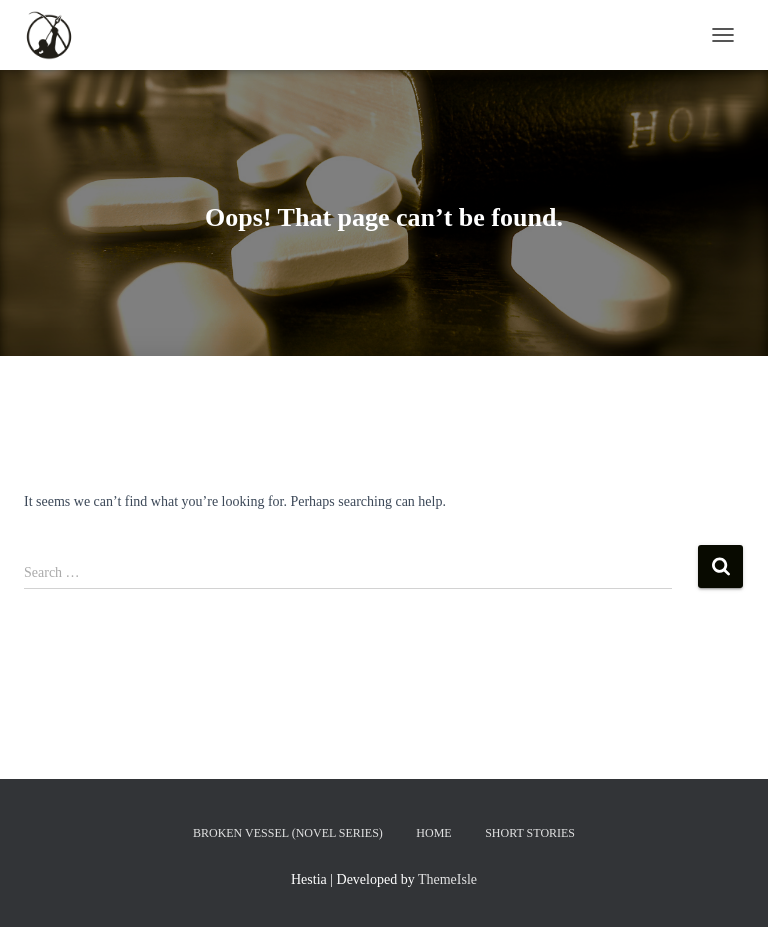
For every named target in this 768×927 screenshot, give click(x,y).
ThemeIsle (447, 879)
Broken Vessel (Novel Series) (288, 833)
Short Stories (530, 833)
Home (433, 833)
